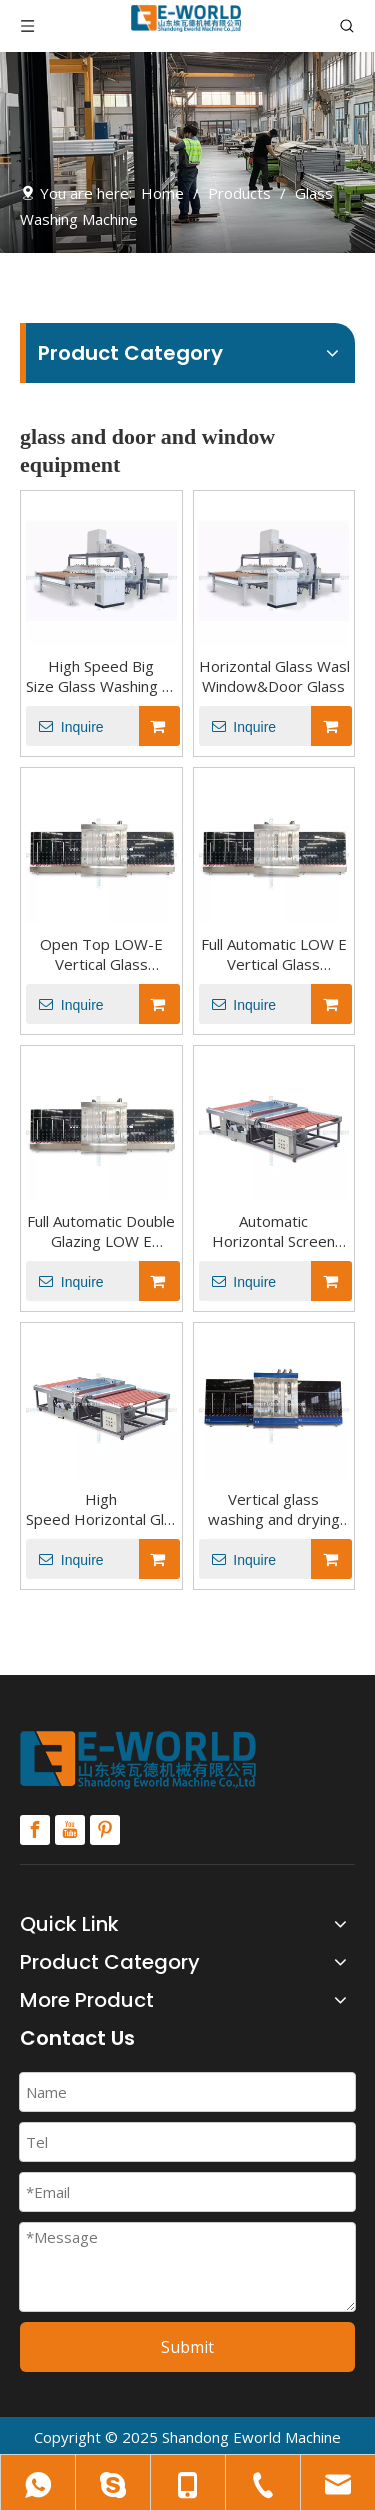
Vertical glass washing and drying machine (274, 1509)
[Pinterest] (105, 1830)
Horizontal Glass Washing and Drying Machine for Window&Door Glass (274, 676)
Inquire (65, 726)
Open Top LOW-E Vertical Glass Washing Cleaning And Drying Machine (101, 954)
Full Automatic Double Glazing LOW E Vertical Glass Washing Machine (101, 1231)
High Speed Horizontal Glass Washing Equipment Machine (101, 1509)
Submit (187, 2347)
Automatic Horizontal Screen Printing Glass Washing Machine (274, 1231)
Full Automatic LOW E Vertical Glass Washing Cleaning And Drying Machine (273, 954)
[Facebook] (35, 1830)
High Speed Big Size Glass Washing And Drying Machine (101, 676)
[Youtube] (70, 1830)
